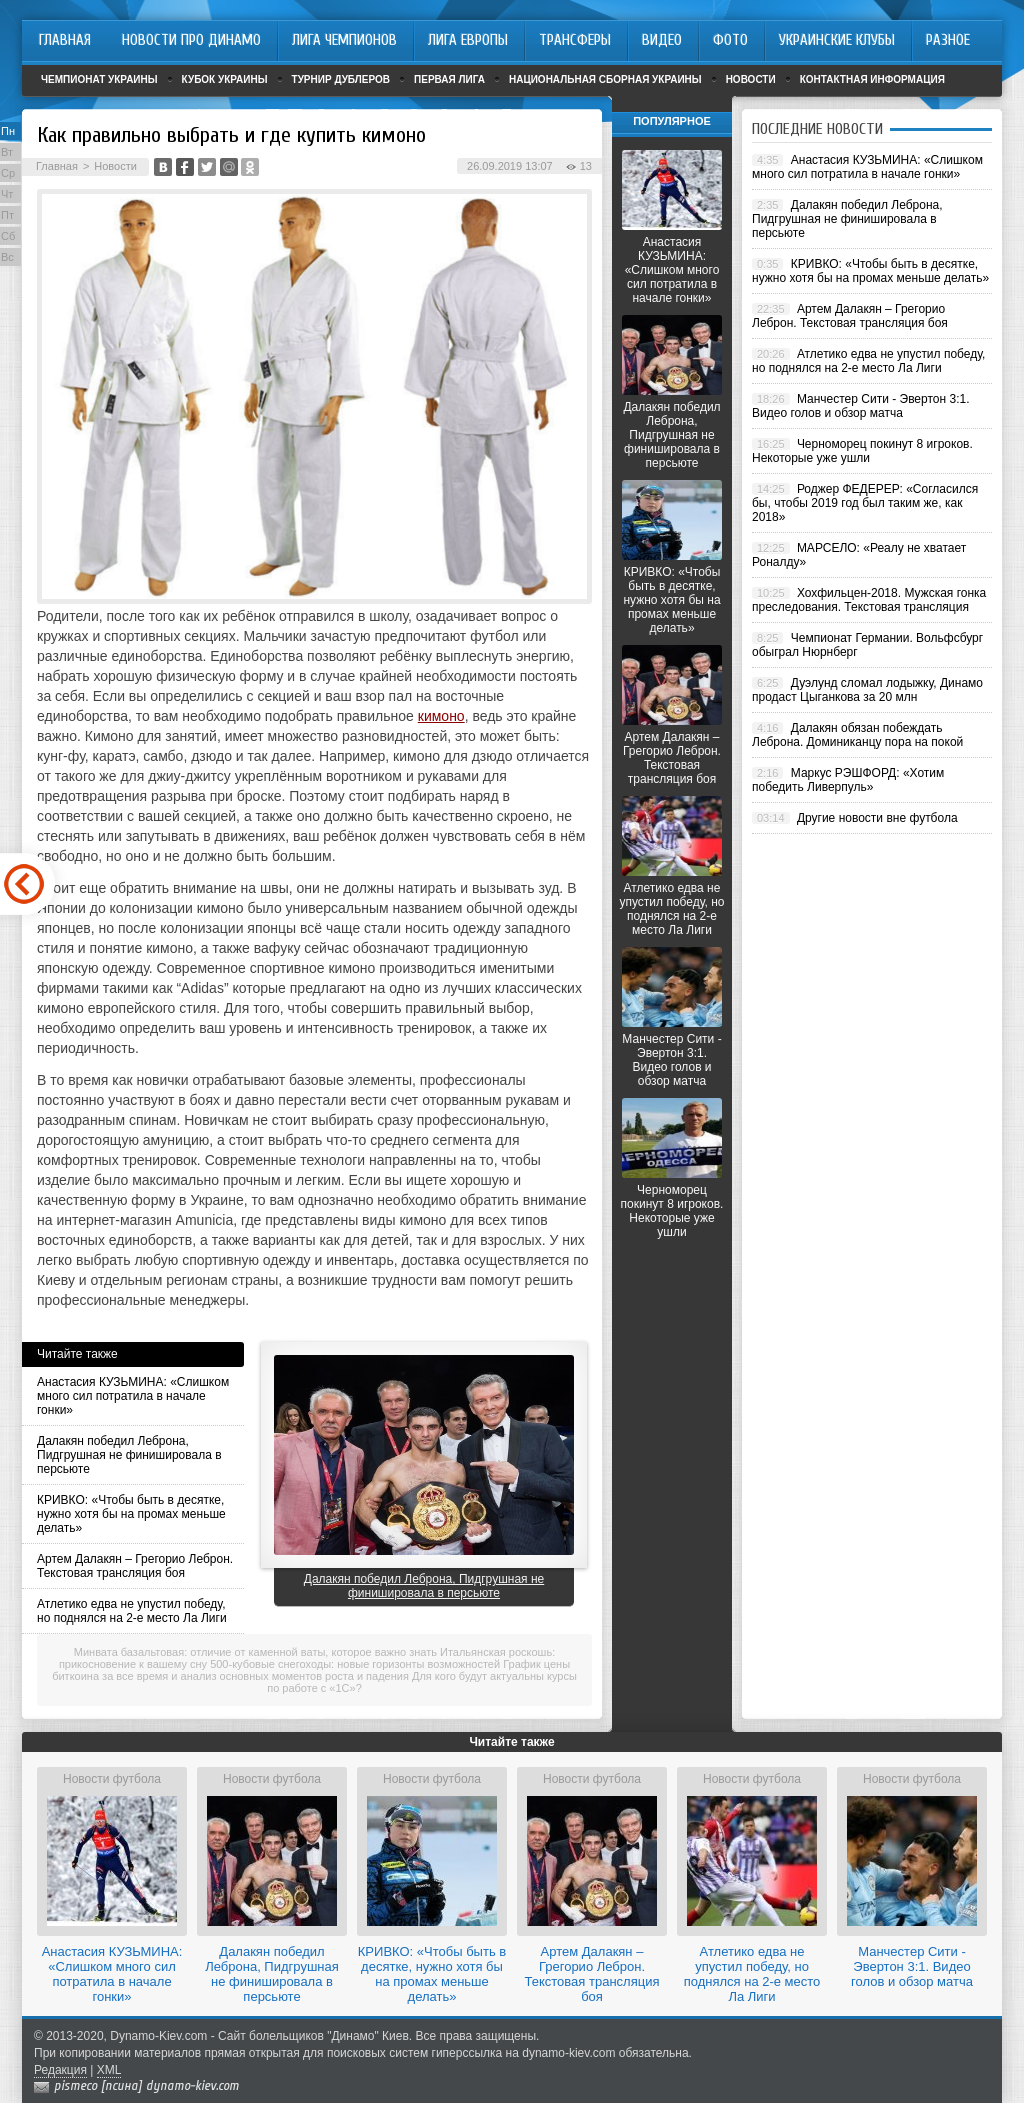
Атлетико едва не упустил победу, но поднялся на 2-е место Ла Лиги (132, 1611)
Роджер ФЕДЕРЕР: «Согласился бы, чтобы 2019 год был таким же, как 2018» (865, 503)
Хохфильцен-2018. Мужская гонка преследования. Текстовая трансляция (869, 600)
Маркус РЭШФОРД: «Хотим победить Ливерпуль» (848, 780)
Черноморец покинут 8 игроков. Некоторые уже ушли (672, 1211)
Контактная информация (872, 79)
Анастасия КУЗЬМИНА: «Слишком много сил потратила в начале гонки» (133, 1396)
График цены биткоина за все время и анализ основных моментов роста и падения (311, 1670)
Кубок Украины (225, 79)
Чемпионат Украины (99, 79)
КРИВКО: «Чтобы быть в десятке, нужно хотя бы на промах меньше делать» (131, 1514)
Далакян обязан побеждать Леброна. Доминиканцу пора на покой (857, 735)
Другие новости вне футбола (877, 818)
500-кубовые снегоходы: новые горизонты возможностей (355, 1664)
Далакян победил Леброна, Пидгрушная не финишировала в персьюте (129, 1455)
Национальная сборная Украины (605, 79)
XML (109, 2070)
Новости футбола (112, 1779)
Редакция (60, 2070)
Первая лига (449, 79)
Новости (751, 79)
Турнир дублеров (341, 79)
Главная (57, 166)
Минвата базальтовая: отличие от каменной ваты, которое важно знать (255, 1652)
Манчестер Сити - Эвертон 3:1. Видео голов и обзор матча (671, 1060)
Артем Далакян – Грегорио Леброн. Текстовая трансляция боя (135, 1566)
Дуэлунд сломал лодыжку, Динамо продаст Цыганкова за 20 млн (867, 690)
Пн (8, 131)
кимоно (441, 716)
